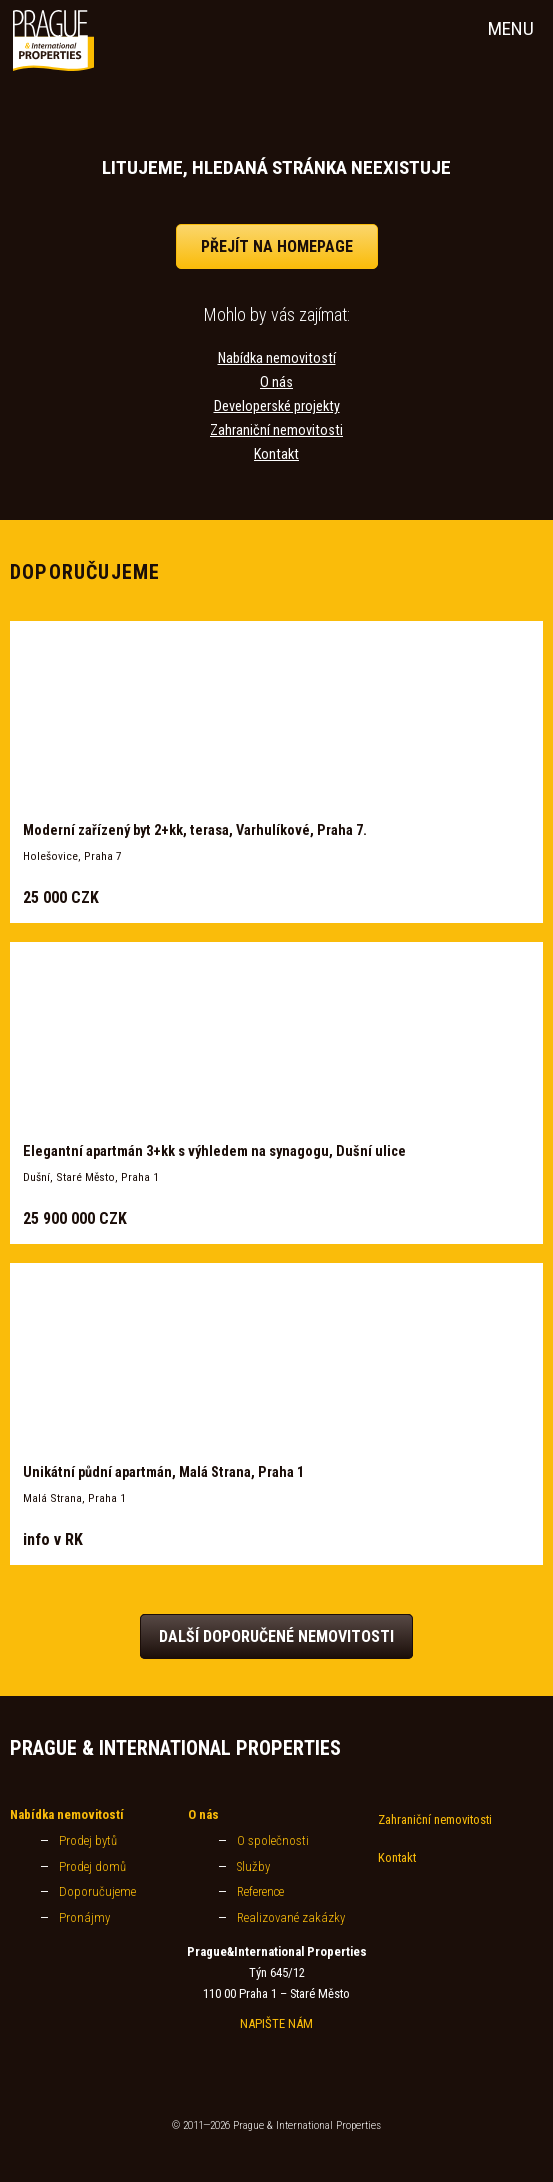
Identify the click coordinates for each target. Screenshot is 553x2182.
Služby (253, 1866)
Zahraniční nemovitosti (276, 430)
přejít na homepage (277, 246)
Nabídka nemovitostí (277, 358)
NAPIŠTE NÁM (276, 2023)
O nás (276, 382)
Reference (260, 1891)
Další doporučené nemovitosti (276, 1636)
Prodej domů (92, 1866)
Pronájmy (84, 1917)
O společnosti (273, 1840)
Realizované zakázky (291, 1917)
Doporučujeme (97, 1891)
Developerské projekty (277, 406)
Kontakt (276, 454)
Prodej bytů (88, 1840)
